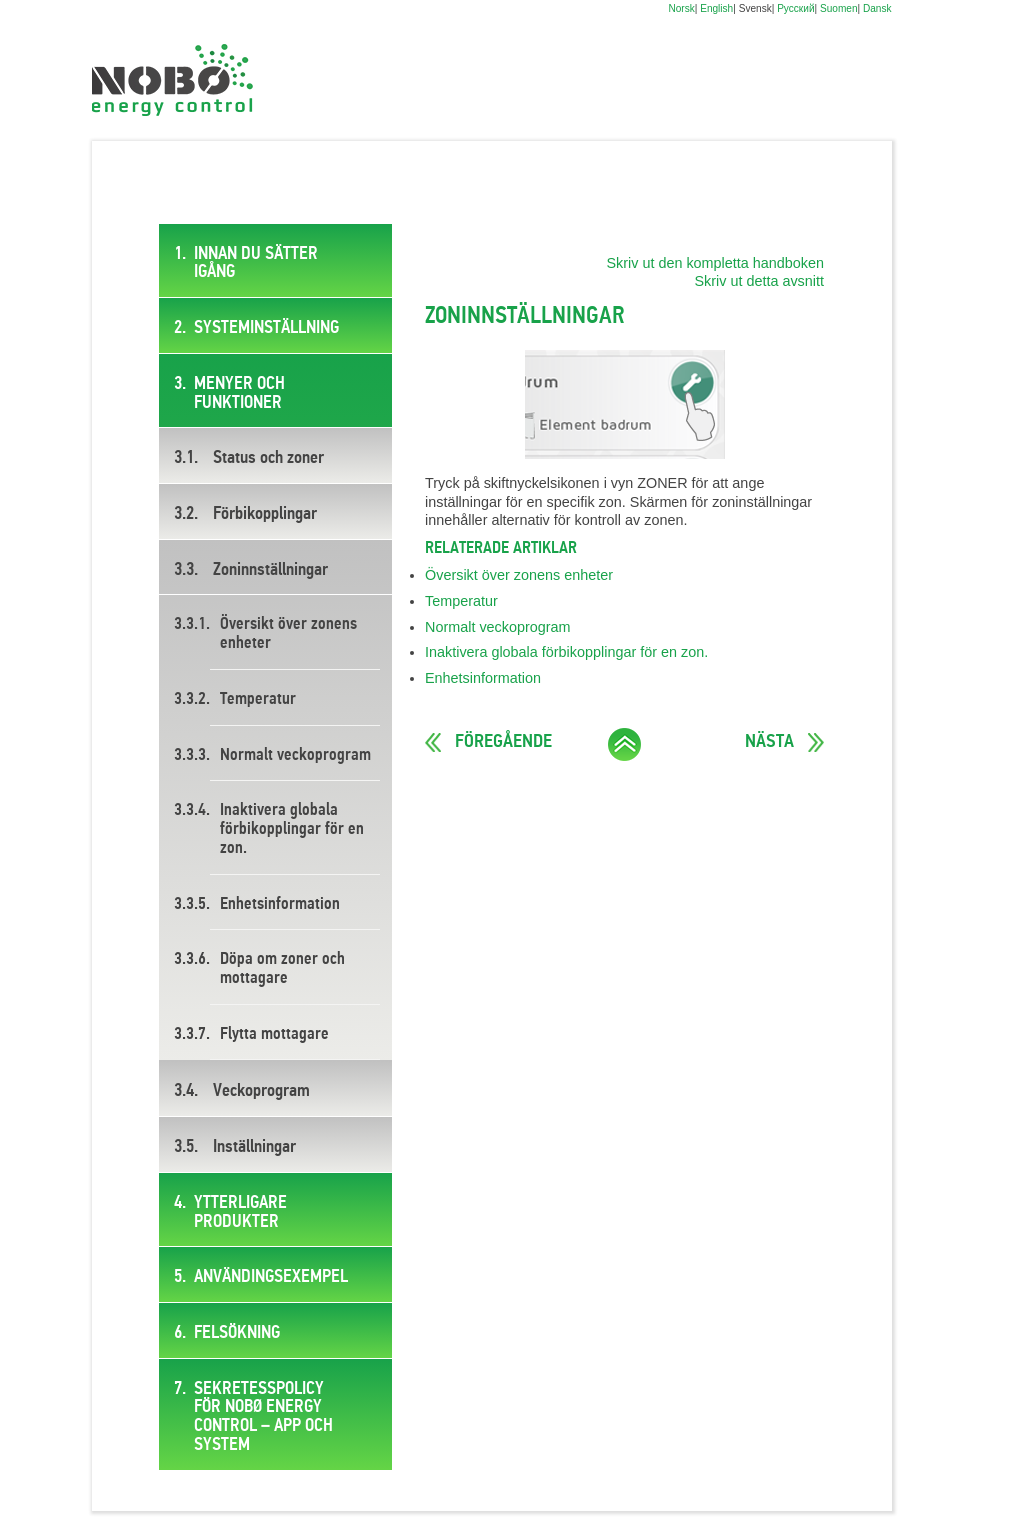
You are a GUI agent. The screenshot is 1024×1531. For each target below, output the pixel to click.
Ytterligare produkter (240, 1212)
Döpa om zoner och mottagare (282, 969)
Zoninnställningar (270, 570)
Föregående (503, 742)
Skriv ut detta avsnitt (759, 281)
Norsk (681, 8)
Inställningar (254, 1147)
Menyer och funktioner (239, 393)
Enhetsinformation (280, 904)
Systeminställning (266, 328)
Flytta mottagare (274, 1034)
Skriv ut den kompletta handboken (715, 263)
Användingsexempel (271, 1277)
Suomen (839, 8)
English (716, 8)
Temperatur (258, 699)
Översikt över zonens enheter (288, 634)
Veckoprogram (261, 1091)
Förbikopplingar (265, 514)
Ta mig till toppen (624, 744)
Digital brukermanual (172, 80)
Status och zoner (268, 458)
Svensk (755, 8)
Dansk (877, 8)
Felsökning (237, 1333)
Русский (795, 8)
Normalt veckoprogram (295, 755)
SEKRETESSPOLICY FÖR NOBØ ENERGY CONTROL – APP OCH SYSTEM (263, 1417)
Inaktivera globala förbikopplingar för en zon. (292, 829)
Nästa (769, 742)
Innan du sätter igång (256, 263)
